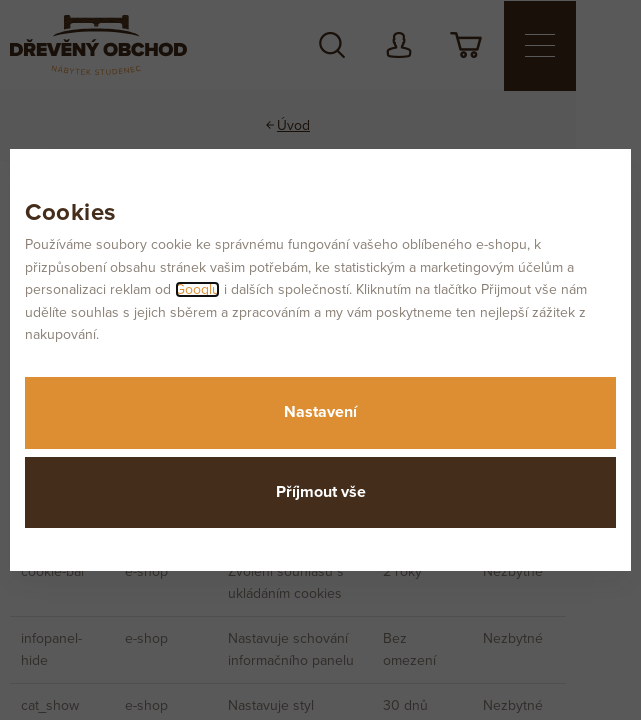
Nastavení (320, 412)
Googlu (197, 289)
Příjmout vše (321, 492)
